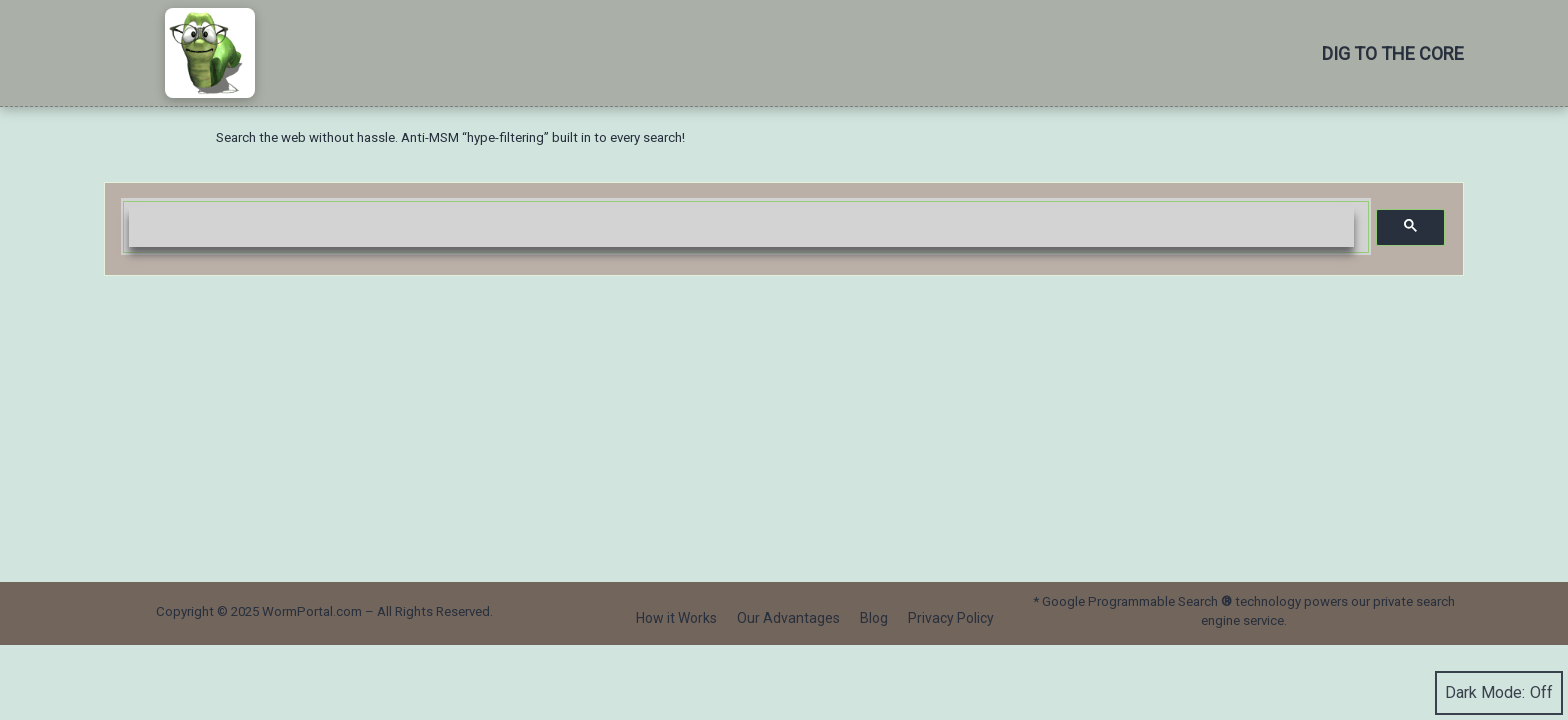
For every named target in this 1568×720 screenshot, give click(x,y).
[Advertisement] (784, 426)
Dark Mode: (1499, 693)
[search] (741, 227)
